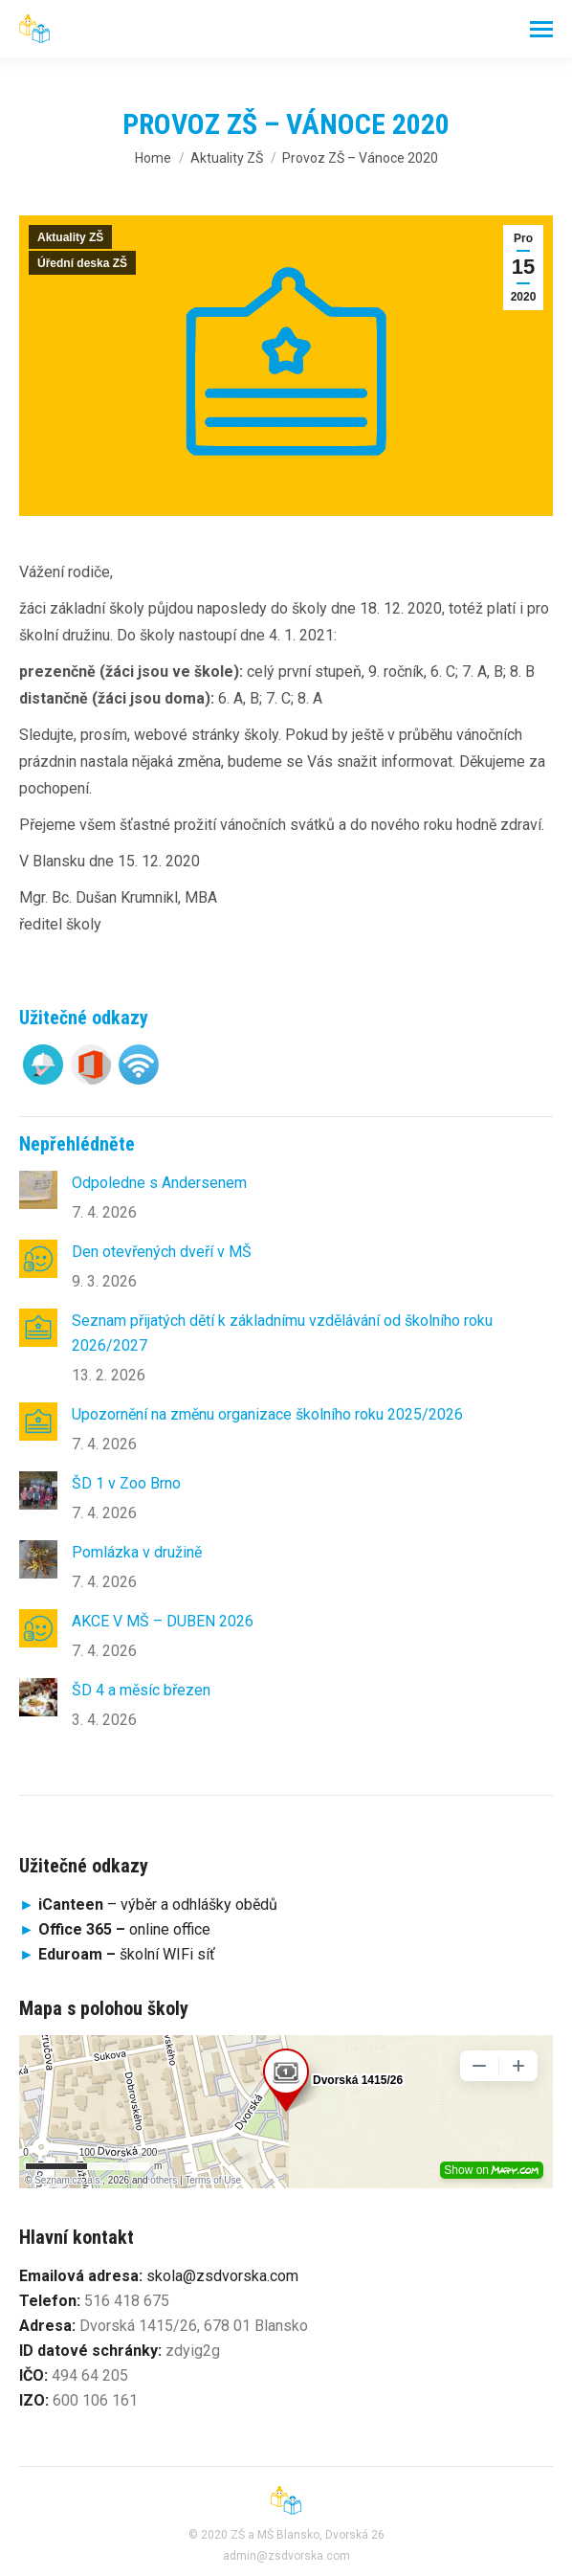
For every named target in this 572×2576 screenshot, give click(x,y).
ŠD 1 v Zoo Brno (126, 1483)
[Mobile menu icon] (541, 29)
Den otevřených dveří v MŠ (162, 1252)
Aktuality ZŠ (70, 237)
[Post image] (38, 1190)
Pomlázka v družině (137, 1552)
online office (124, 1929)
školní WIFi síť (126, 1954)
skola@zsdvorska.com (222, 2276)
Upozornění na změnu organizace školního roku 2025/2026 (267, 1414)
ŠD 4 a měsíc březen (141, 1690)
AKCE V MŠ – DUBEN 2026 (162, 1621)
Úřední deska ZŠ (82, 263)
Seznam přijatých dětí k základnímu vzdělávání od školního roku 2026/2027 (282, 1333)
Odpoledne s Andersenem (159, 1183)
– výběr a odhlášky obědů (148, 1904)
